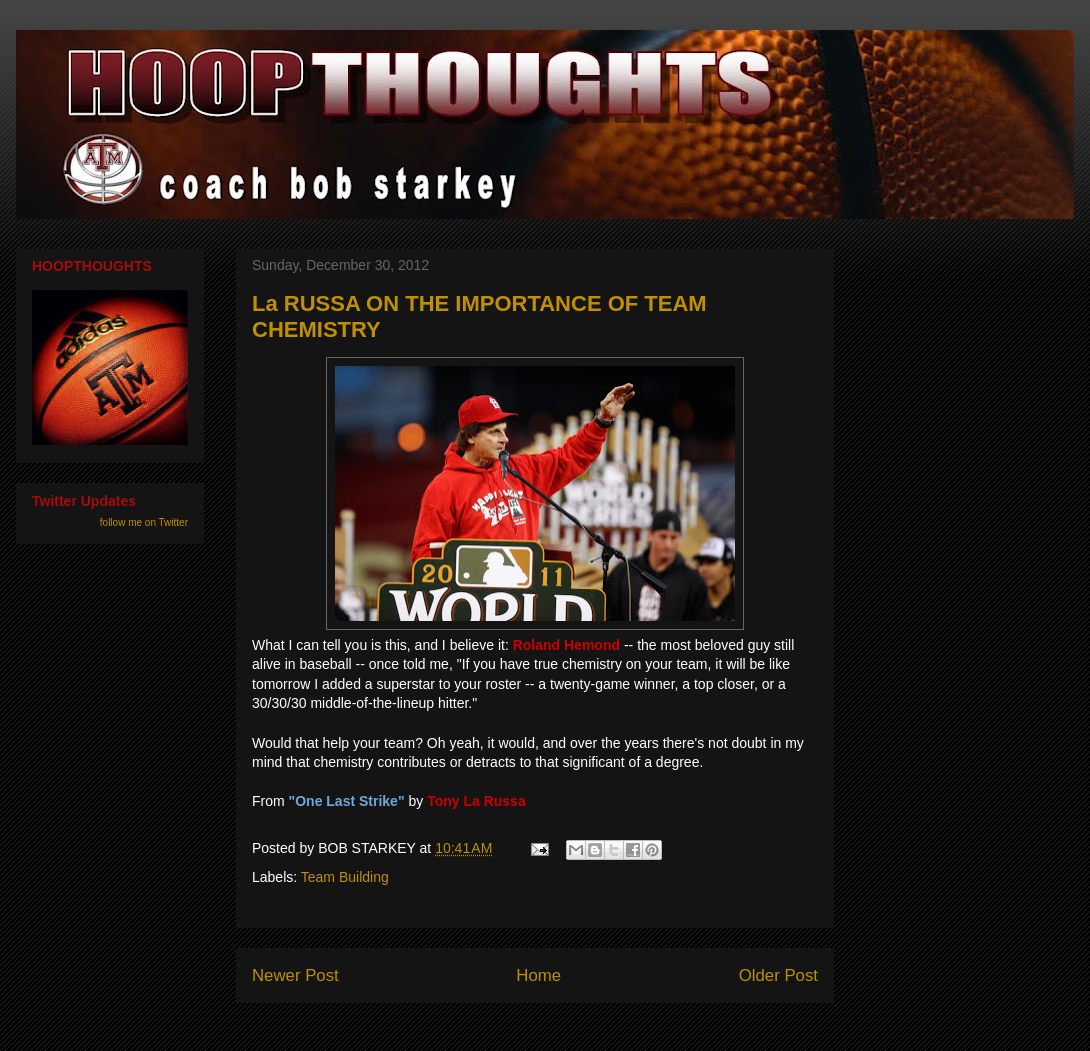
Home (538, 975)
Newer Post (295, 975)
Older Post (778, 975)
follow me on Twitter (144, 522)
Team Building (345, 877)
